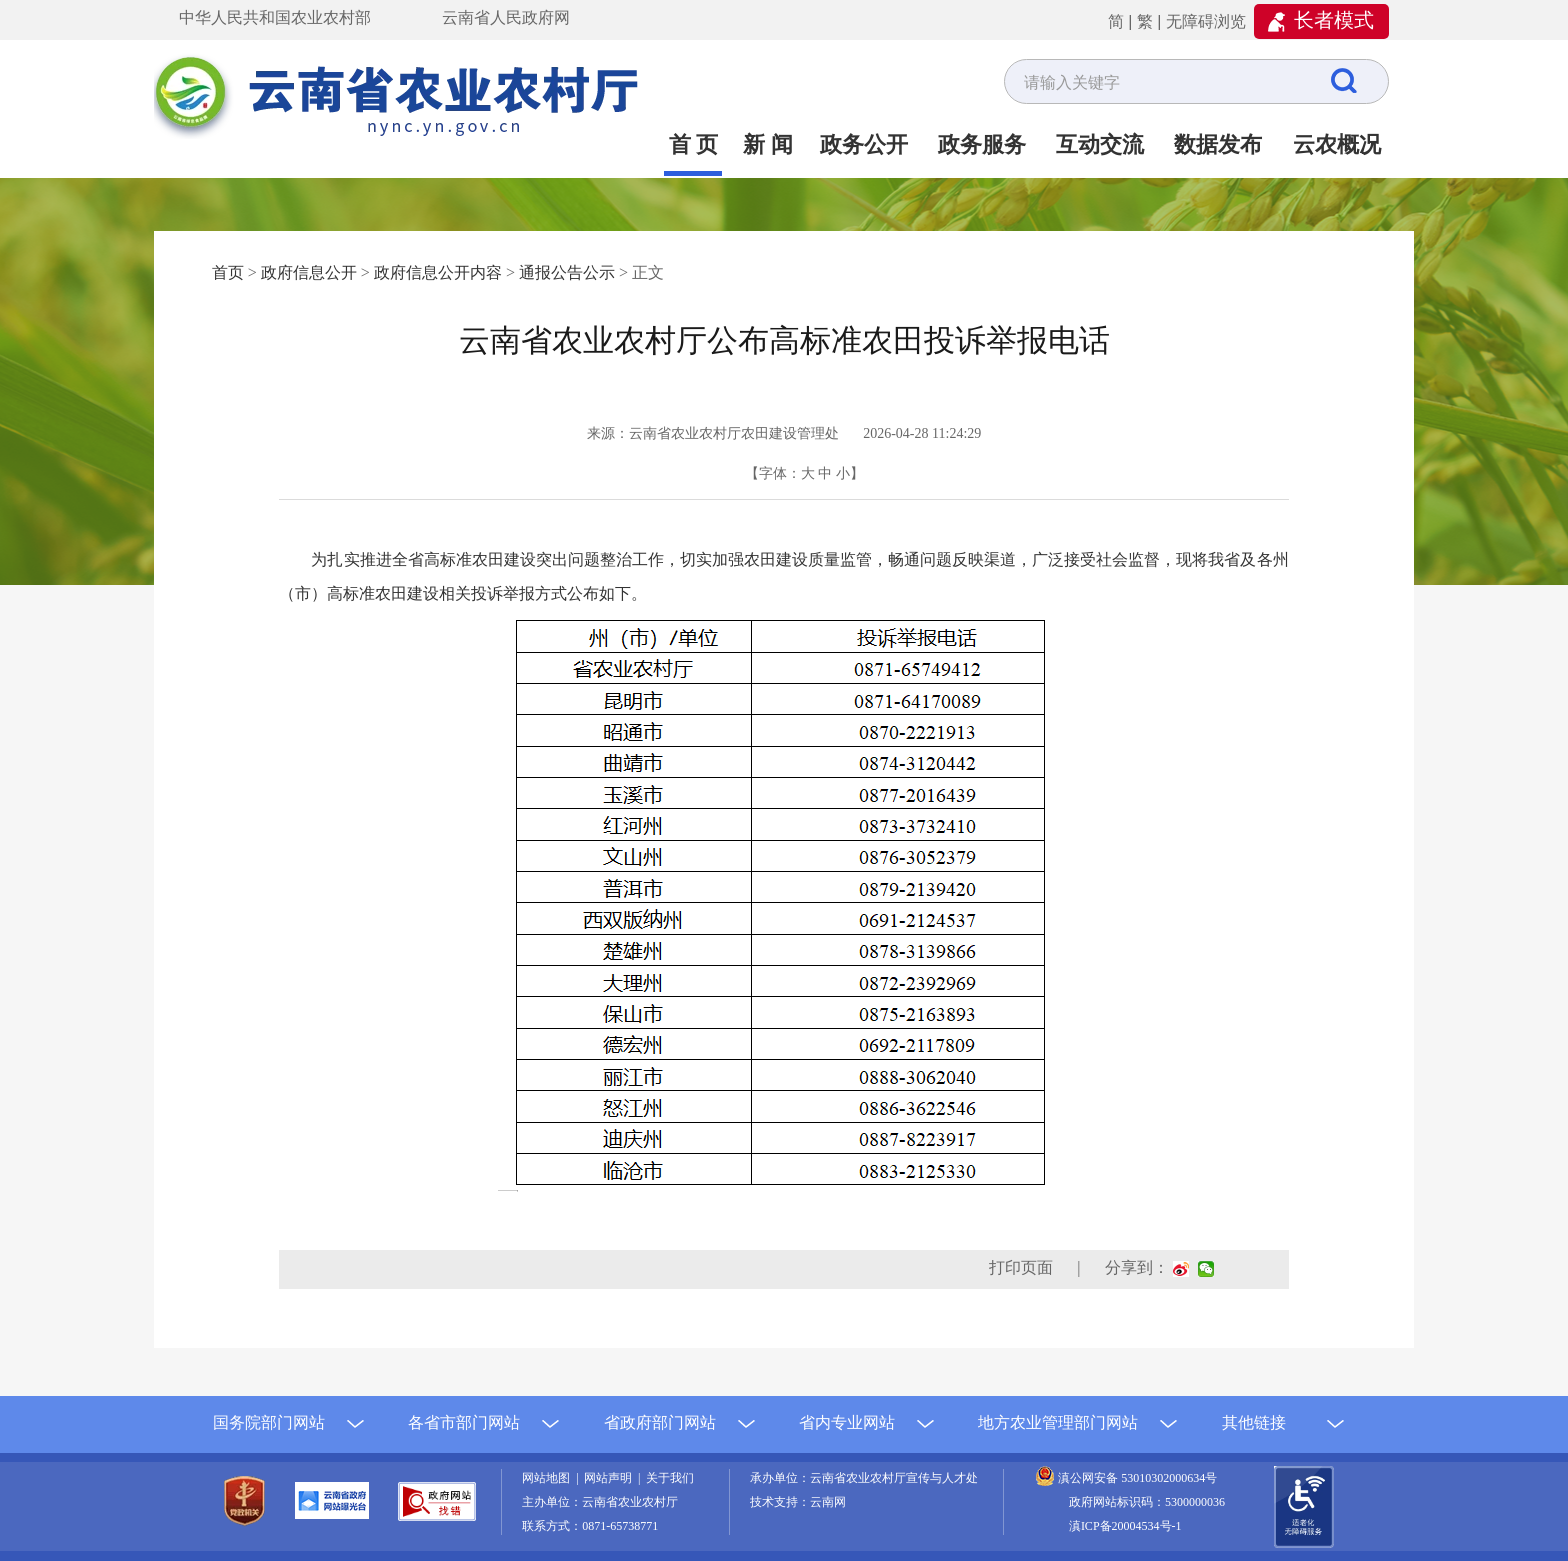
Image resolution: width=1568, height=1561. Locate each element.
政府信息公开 (309, 272)
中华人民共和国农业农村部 (275, 17)
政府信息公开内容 (438, 272)
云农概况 (1337, 144)
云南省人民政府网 (506, 17)
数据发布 (1218, 144)
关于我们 (670, 1478)
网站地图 (549, 1478)
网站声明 (611, 1478)
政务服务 (982, 144)
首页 (228, 272)
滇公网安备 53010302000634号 (1137, 1478)
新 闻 (768, 144)
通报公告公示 (567, 272)
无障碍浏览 (1206, 21)
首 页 (694, 144)
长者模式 (1334, 20)
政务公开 (864, 144)
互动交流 (1100, 144)
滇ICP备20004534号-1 (1125, 1526)
